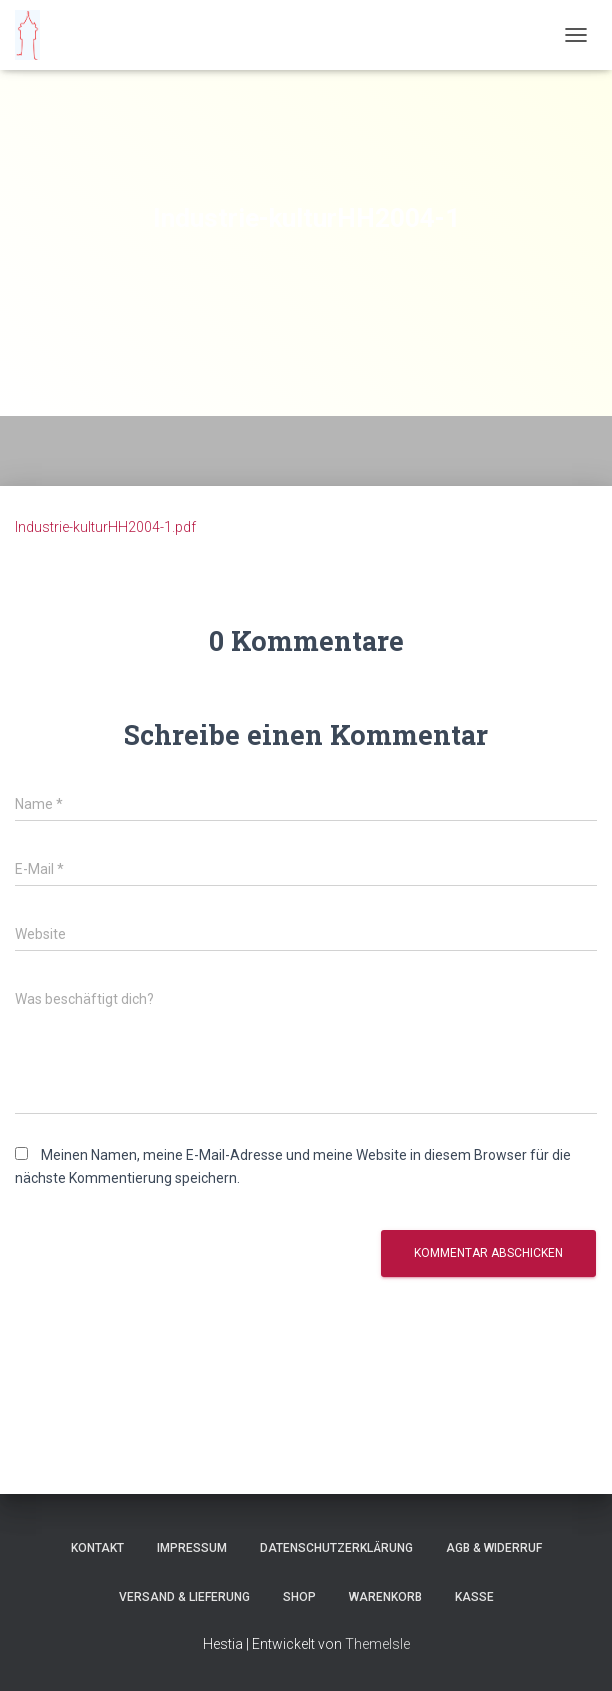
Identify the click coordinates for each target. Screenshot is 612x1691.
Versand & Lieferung (184, 1597)
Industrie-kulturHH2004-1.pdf (105, 527)
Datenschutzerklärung (336, 1548)
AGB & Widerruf (494, 1548)
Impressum (192, 1548)
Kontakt (97, 1548)
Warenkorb (385, 1597)
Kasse (474, 1597)
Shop (299, 1597)
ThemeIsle (377, 1644)
